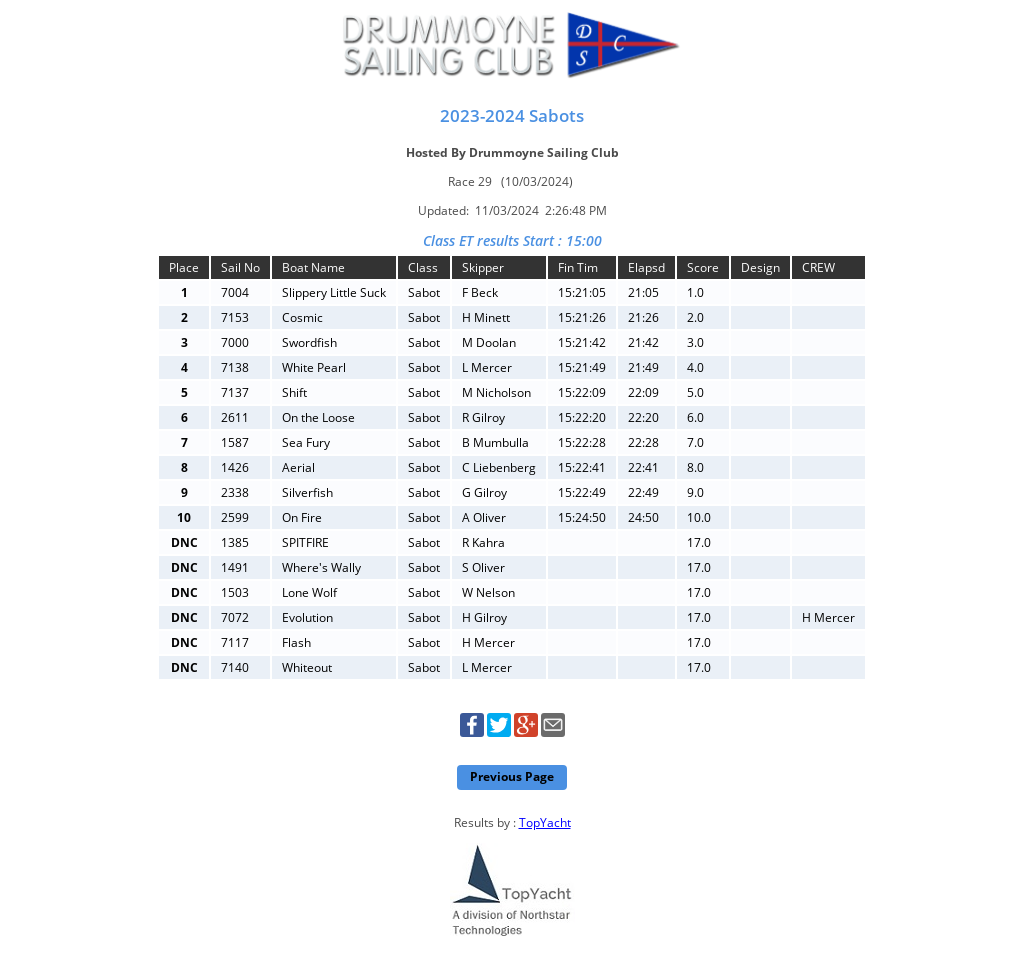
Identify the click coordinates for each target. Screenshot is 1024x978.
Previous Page (512, 776)
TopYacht (545, 822)
